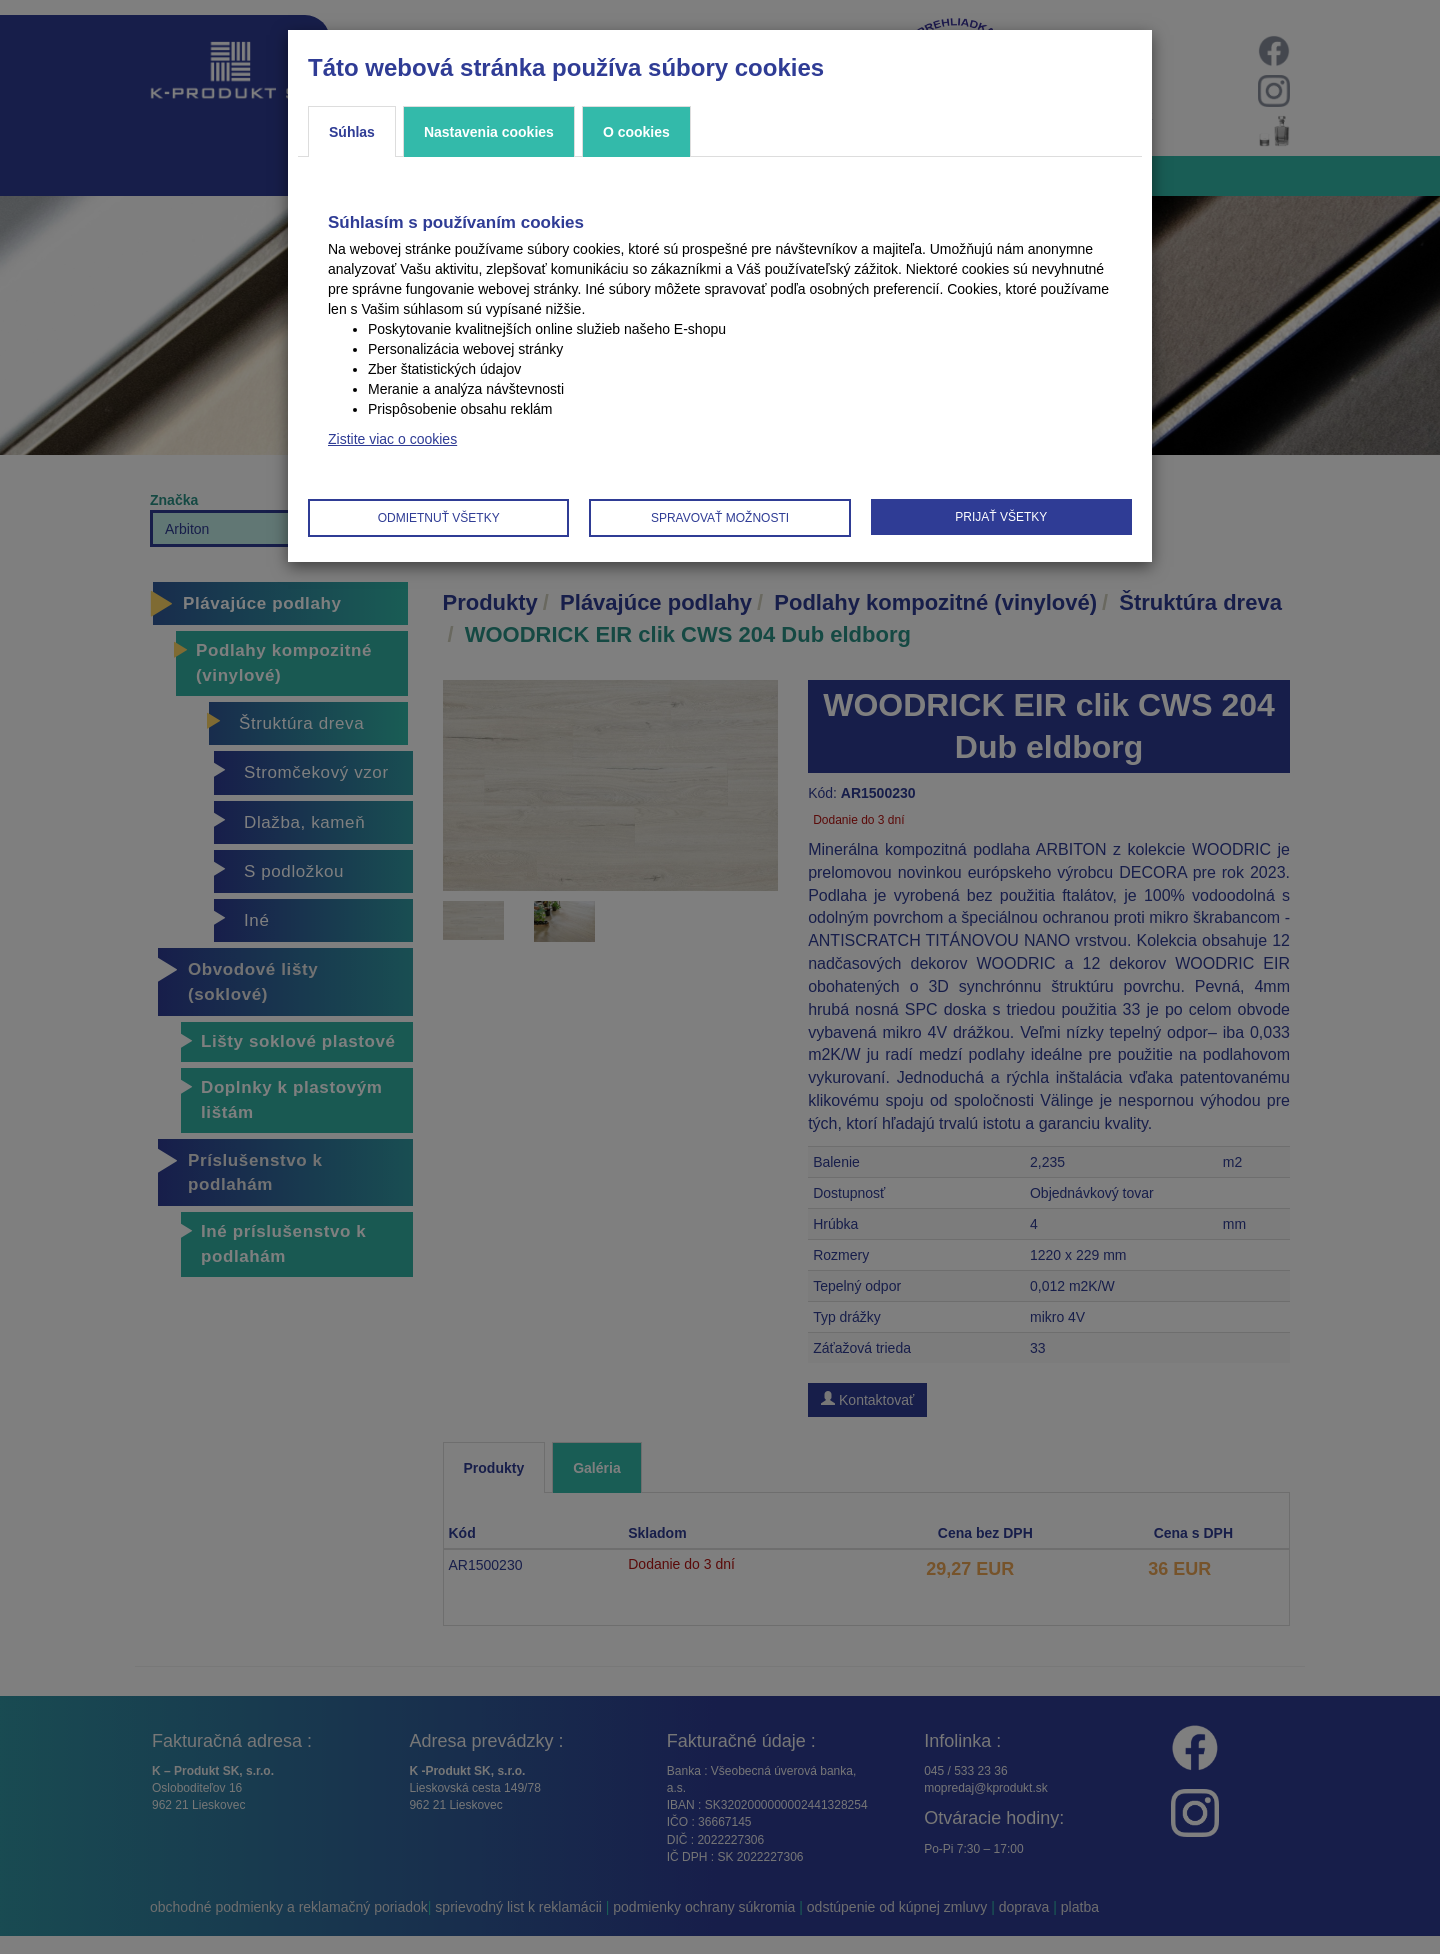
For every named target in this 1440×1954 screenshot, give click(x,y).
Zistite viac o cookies (392, 439)
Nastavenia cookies (489, 132)
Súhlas (352, 132)
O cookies (636, 132)
